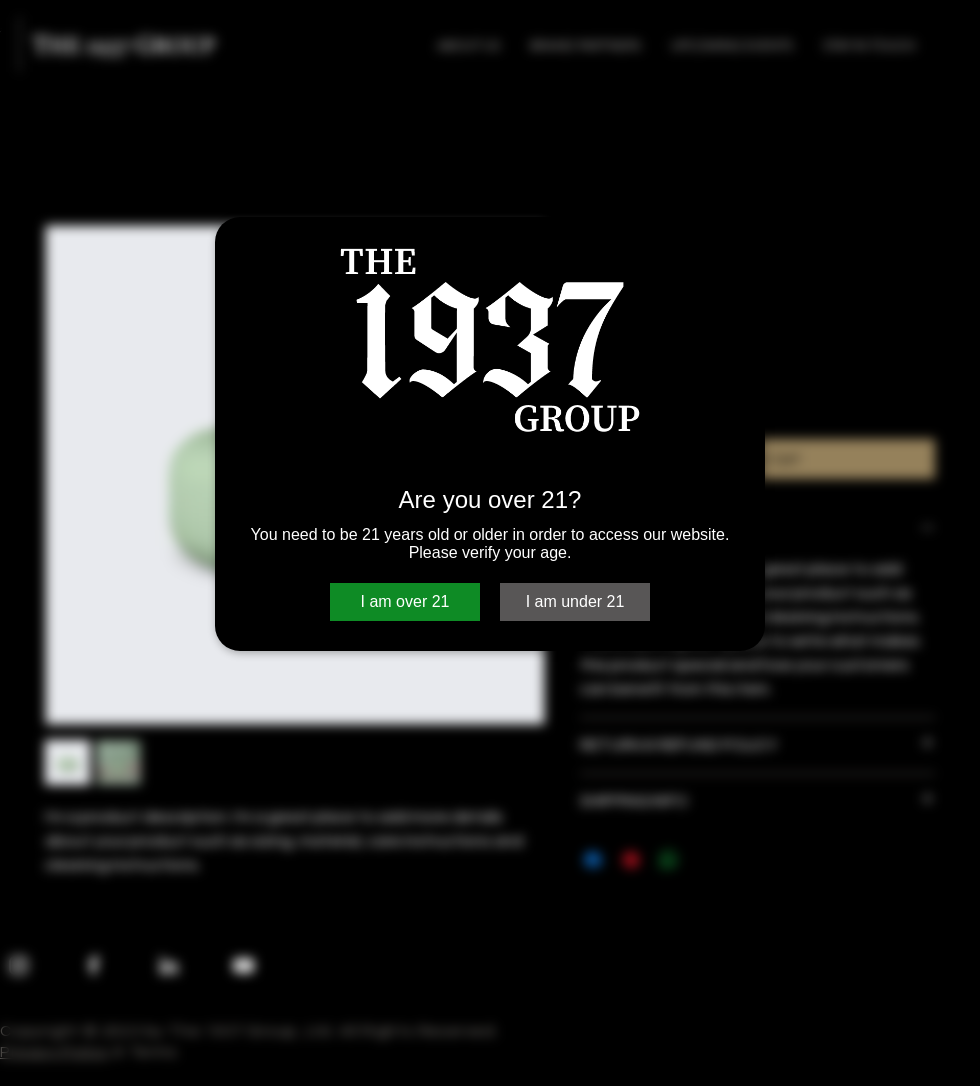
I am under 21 (575, 601)
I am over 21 (405, 601)
